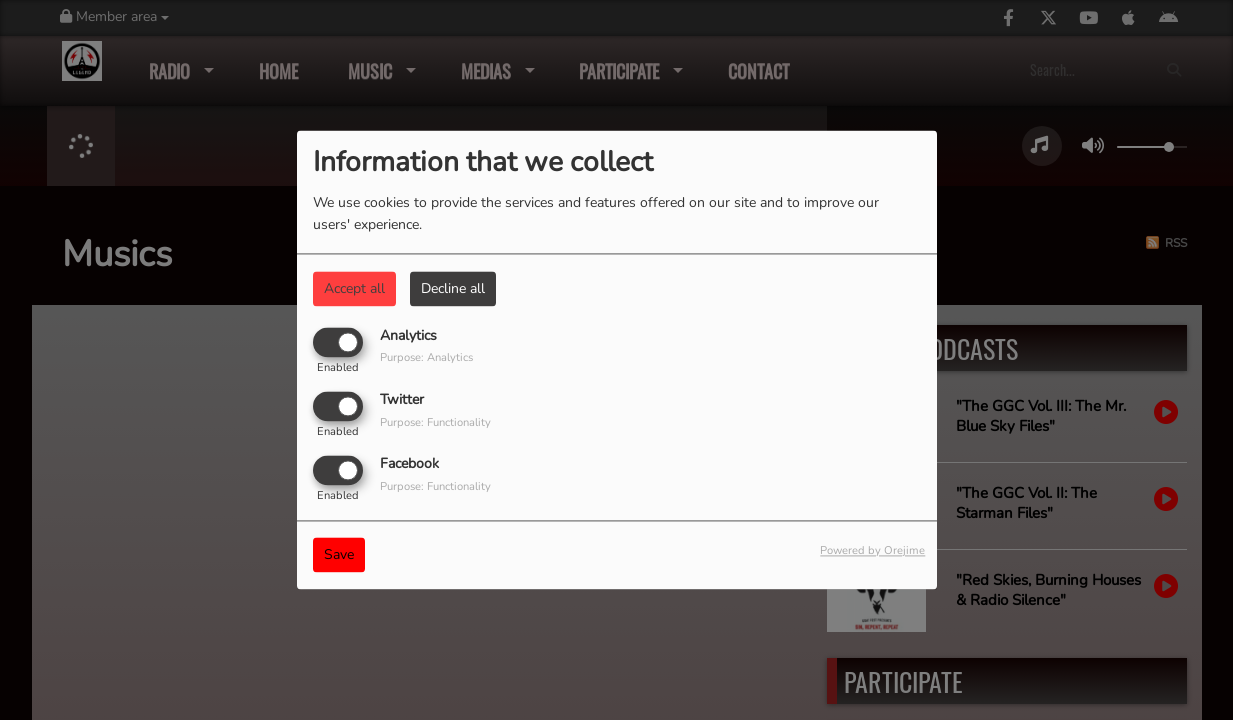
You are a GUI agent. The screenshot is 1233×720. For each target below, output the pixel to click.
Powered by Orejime (872, 551)
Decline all (453, 288)
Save (339, 555)
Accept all (354, 288)
